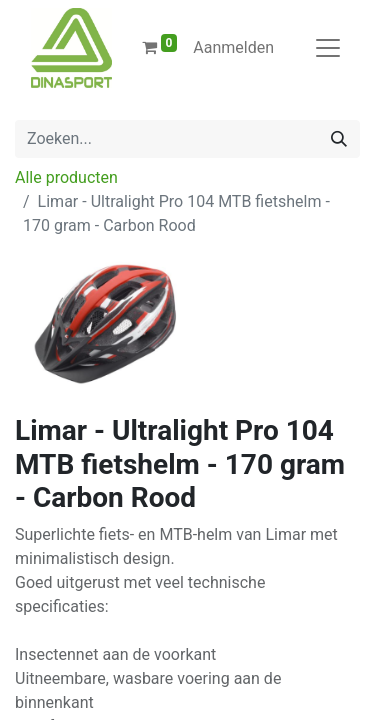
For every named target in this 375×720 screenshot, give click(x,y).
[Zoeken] (339, 139)
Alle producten (66, 177)
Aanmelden (233, 47)
